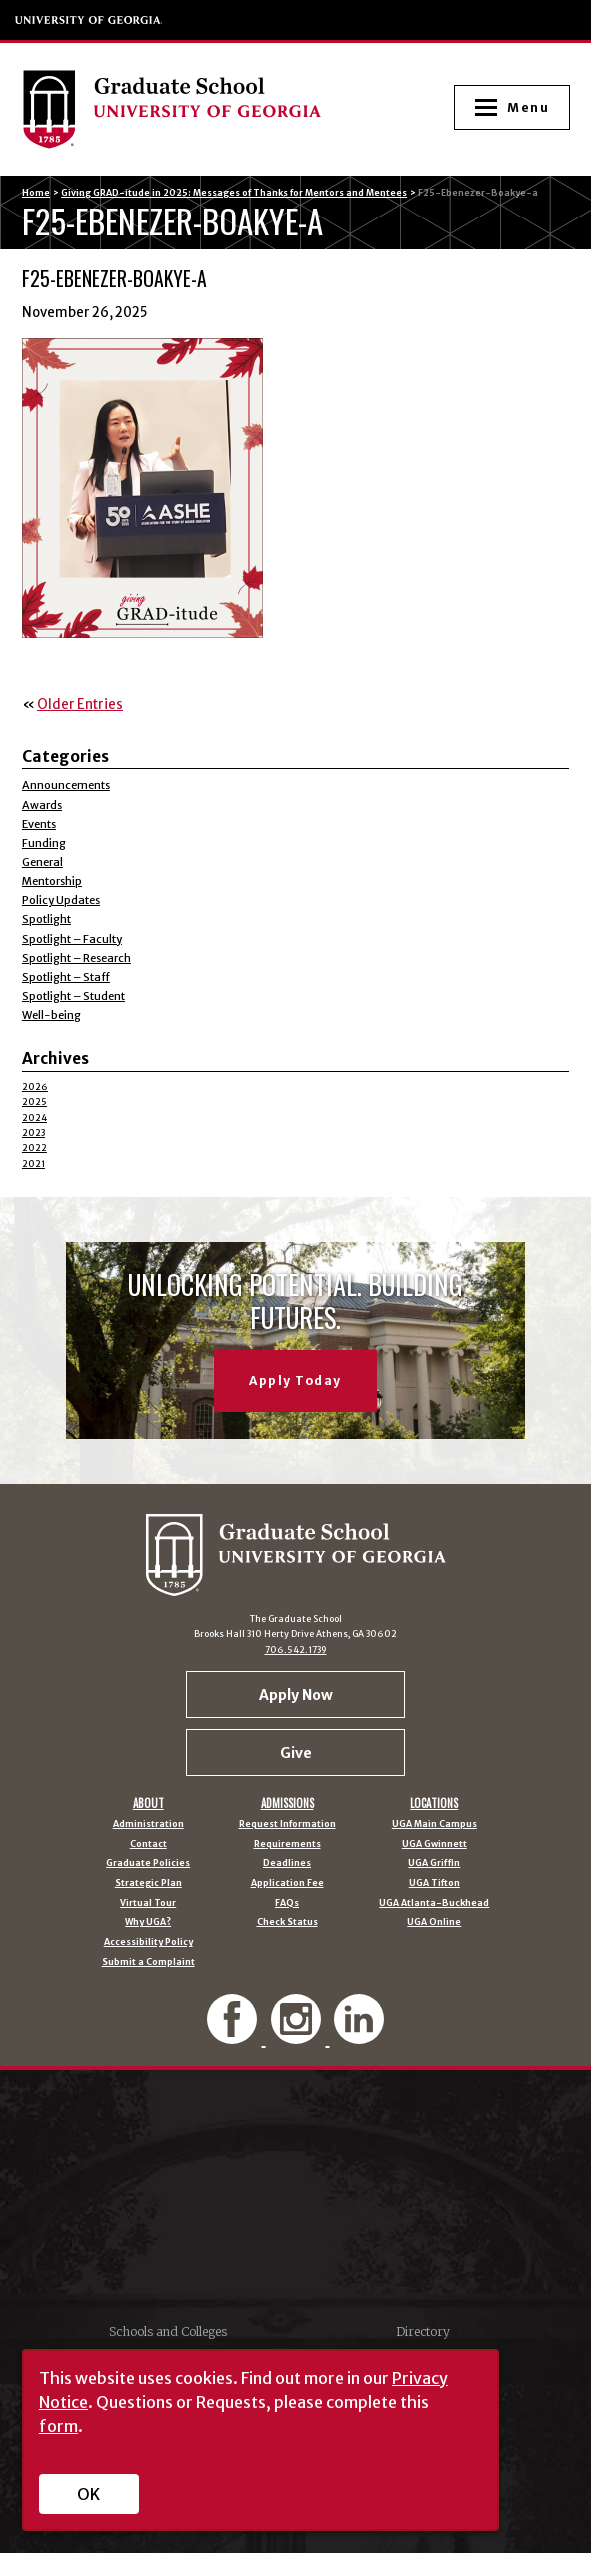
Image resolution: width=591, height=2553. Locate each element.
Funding (44, 843)
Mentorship (52, 881)
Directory (423, 2331)
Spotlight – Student (73, 996)
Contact (148, 1844)
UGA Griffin (434, 1863)
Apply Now (296, 1695)
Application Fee (287, 1883)
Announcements (66, 785)
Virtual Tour (148, 1903)
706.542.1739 (296, 1649)
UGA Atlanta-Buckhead (434, 1903)
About (148, 1803)
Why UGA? (148, 1922)
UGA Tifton (434, 1883)
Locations (434, 1803)
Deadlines (287, 1863)
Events (39, 824)
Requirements (287, 1844)
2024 (34, 1117)
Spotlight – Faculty (72, 939)
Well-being (51, 1015)
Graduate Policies (148, 1863)
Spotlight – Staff (66, 977)
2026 (35, 1086)
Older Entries (80, 704)
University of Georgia (89, 20)
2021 (33, 1163)
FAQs (287, 1903)
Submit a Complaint (148, 1962)
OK (88, 2494)
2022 (34, 1147)
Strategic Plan (148, 1883)
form (58, 2426)
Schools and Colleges (168, 2331)
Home (36, 192)
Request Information (287, 1824)
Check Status (287, 1922)
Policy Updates (61, 900)
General (42, 862)
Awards (42, 805)
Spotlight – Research (76, 958)
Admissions (287, 1803)
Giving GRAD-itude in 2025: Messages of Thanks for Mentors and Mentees (234, 192)
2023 (33, 1132)
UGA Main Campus (434, 1824)
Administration (148, 1824)
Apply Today (295, 1380)
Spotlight (46, 919)
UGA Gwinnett (434, 1844)
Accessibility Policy (148, 1942)
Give (296, 1753)
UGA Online (434, 1922)
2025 (34, 1101)
